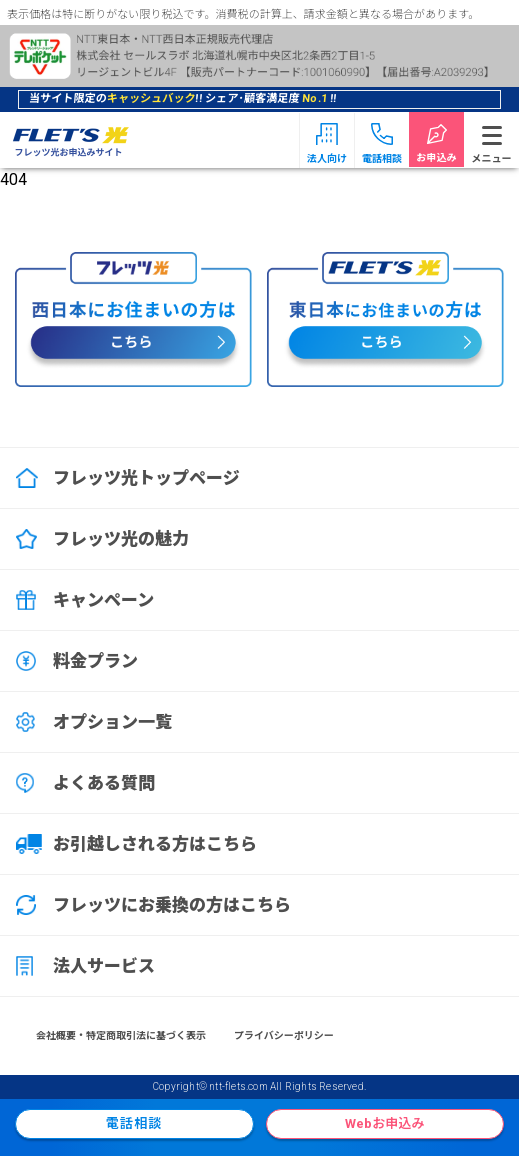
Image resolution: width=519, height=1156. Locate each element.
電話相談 (134, 1123)
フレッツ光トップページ (146, 478)
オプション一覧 (112, 722)
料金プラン (95, 661)
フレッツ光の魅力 (121, 539)
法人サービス (104, 966)
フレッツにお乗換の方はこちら (172, 905)
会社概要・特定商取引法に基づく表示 (121, 1035)
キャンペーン (103, 600)
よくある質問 (104, 783)
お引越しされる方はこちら (155, 844)
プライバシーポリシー (284, 1035)
